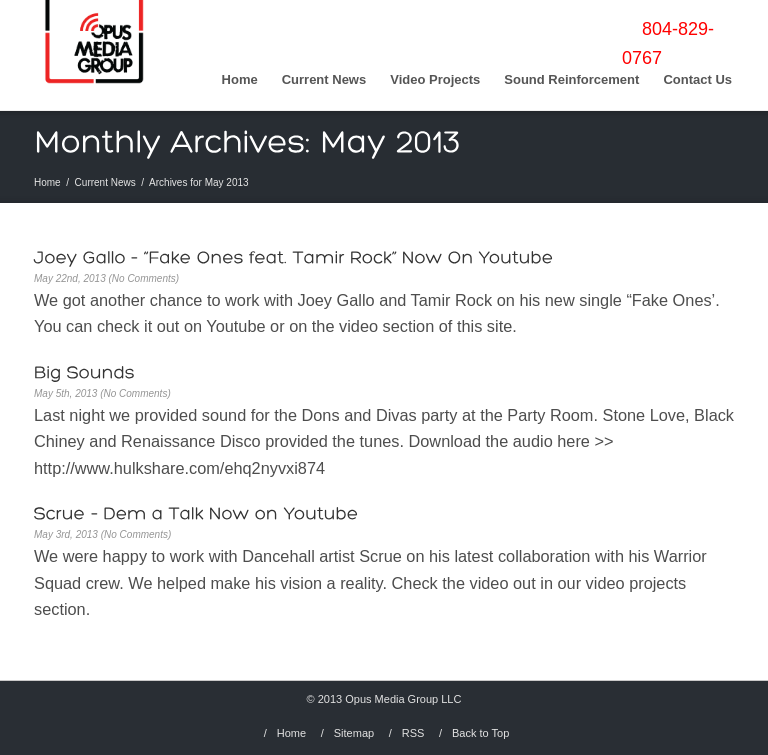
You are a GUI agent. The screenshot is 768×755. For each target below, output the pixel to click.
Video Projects (435, 79)
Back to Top (480, 733)
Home (240, 79)
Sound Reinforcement (571, 79)
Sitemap (354, 733)
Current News (324, 79)
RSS (413, 733)
